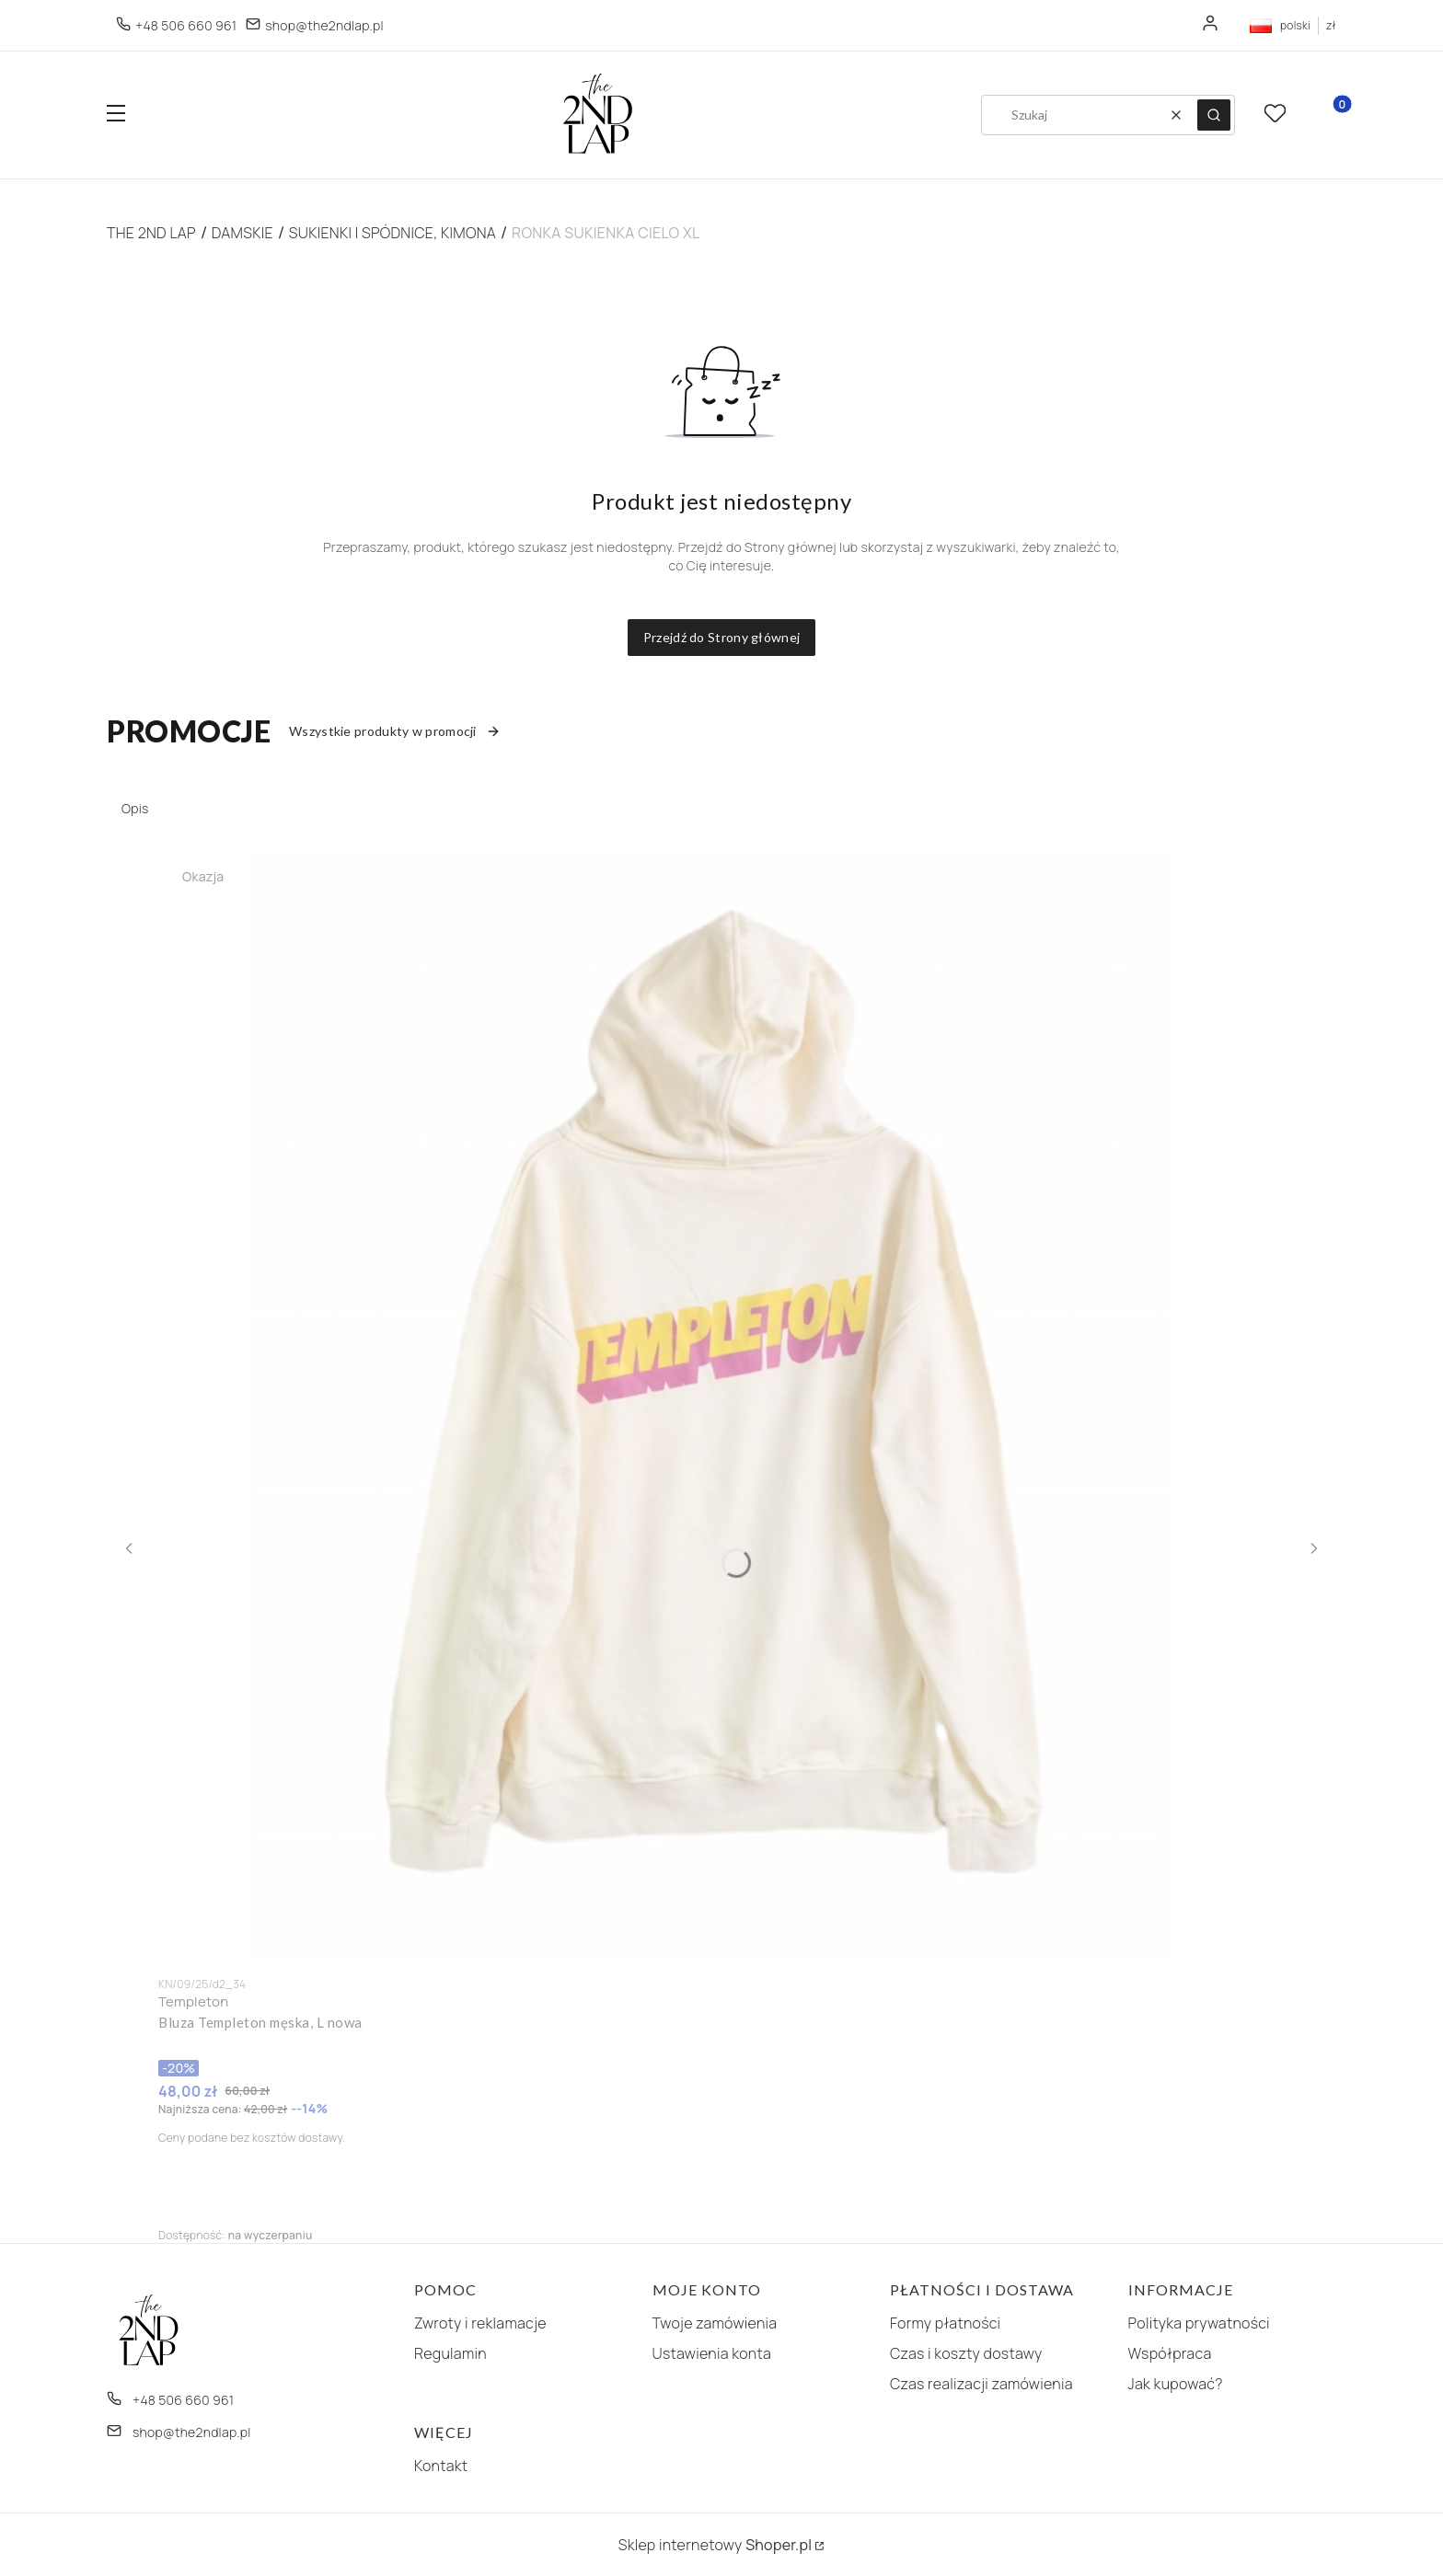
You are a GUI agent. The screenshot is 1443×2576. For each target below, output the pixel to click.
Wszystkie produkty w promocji (395, 731)
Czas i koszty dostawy (966, 2353)
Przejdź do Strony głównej (722, 637)
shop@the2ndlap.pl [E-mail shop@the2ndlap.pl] (324, 25)
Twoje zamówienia (715, 2323)
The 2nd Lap (151, 233)
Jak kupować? (1175, 2384)
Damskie (242, 233)
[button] (116, 115)
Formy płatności (945, 2323)
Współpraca (1170, 2353)
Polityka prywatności (1199, 2323)
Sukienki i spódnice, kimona (392, 233)
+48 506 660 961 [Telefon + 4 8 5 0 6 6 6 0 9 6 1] (186, 25)
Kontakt (441, 2465)
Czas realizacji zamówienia (981, 2384)
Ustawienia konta (712, 2353)
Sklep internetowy (715, 2545)
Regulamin (450, 2353)
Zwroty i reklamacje (480, 2323)
